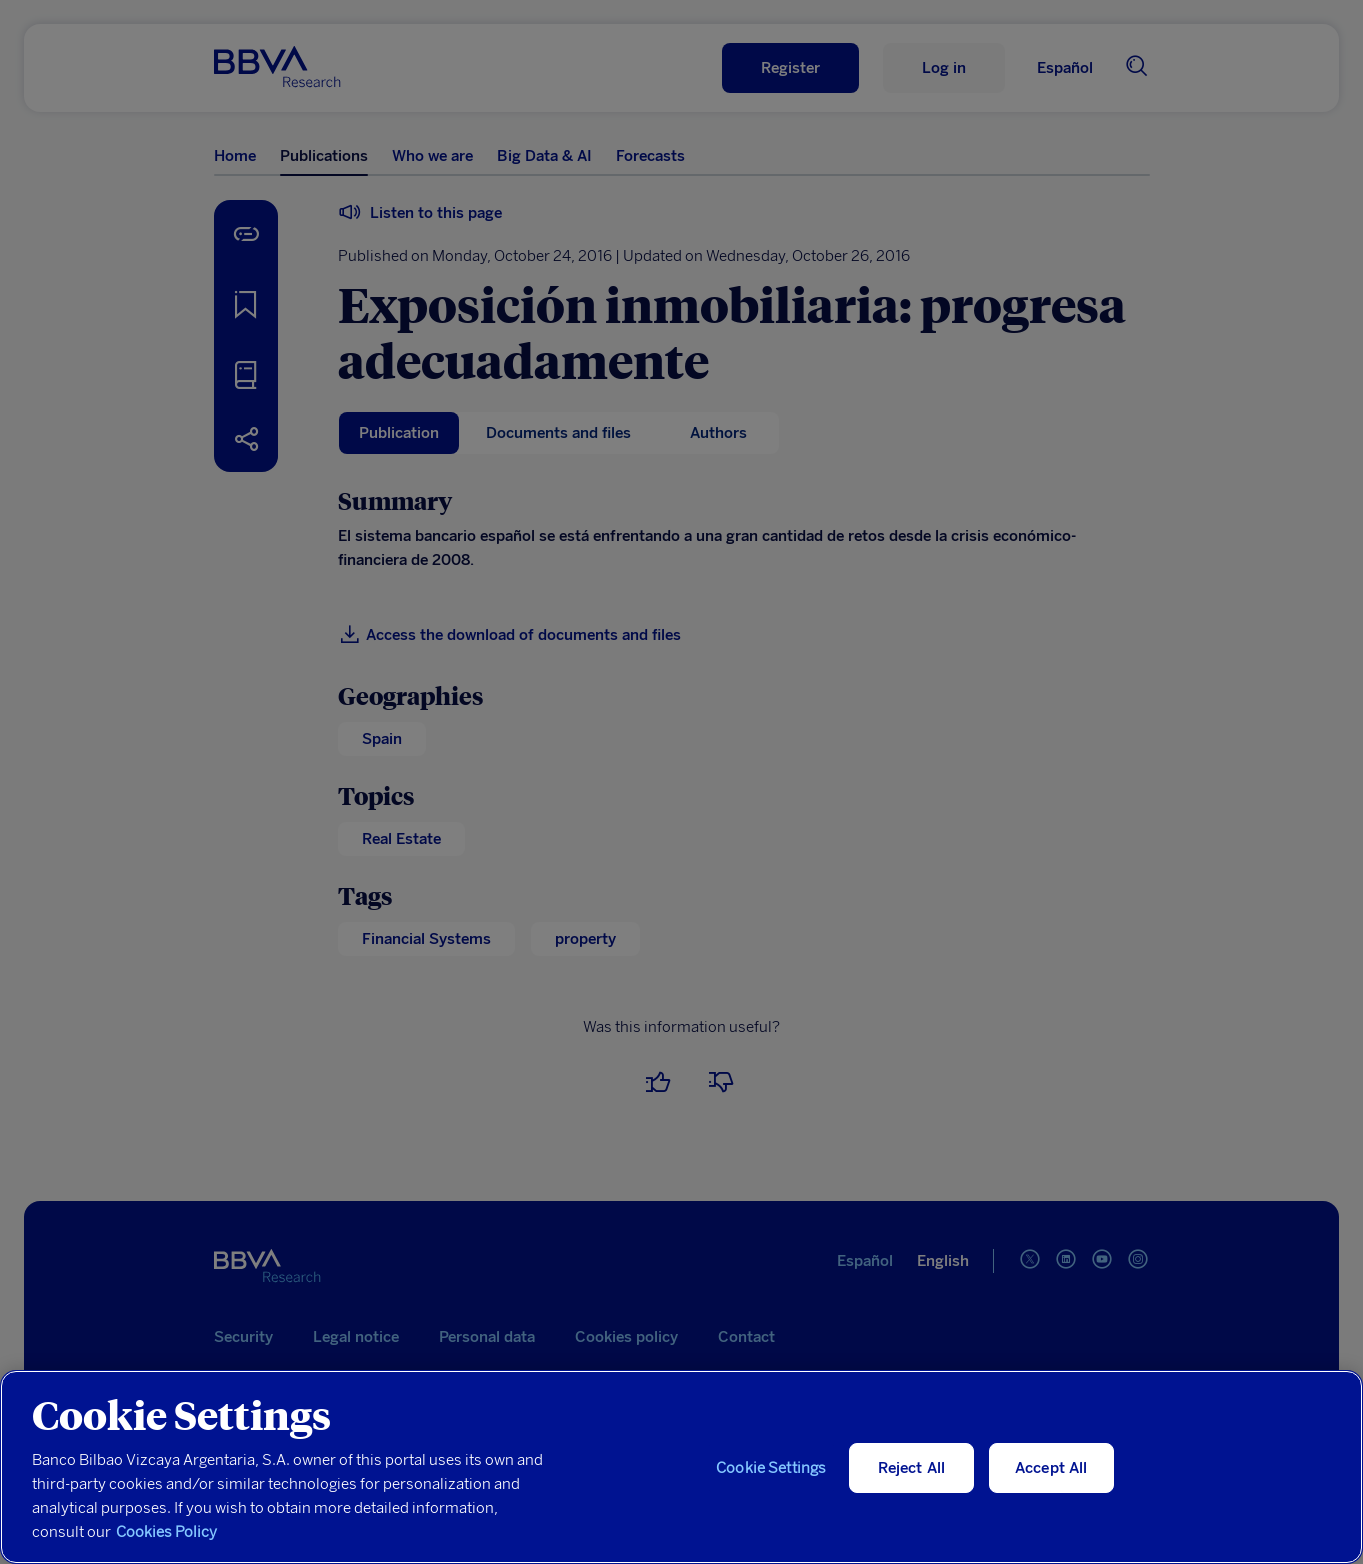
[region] (681, 1467)
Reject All (912, 1468)
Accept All (1051, 1468)
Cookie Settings (771, 1468)
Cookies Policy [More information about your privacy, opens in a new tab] (166, 1532)
